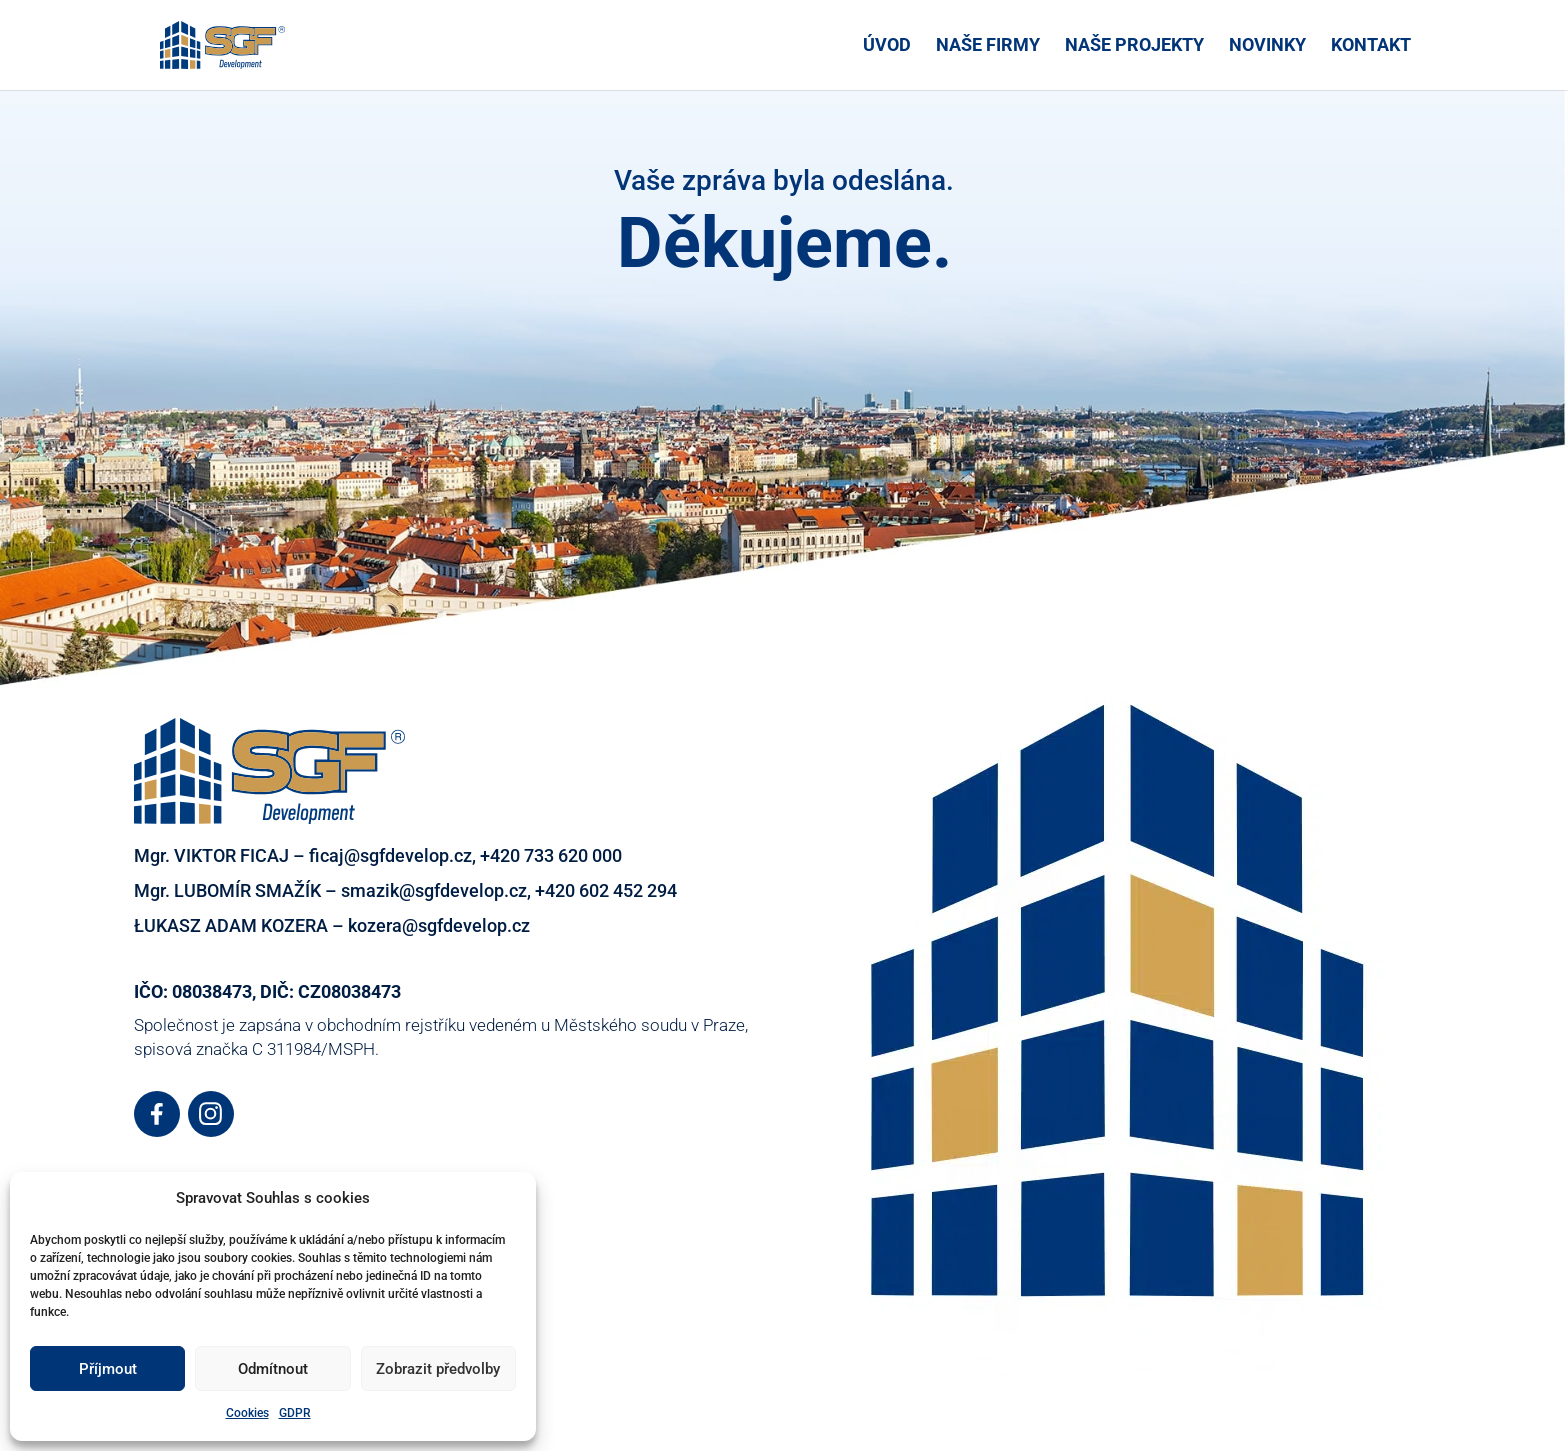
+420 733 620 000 (551, 855)
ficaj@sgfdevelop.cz (390, 855)
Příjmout (108, 1369)
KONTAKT (1371, 46)
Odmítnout (273, 1369)
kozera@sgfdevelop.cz (439, 925)
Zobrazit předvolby (438, 1369)
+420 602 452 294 (606, 890)
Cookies (247, 1413)
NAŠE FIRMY (988, 46)
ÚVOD (887, 46)
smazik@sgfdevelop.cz (434, 890)
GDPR (295, 1413)
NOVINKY (1267, 46)
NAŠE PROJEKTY (1134, 46)
